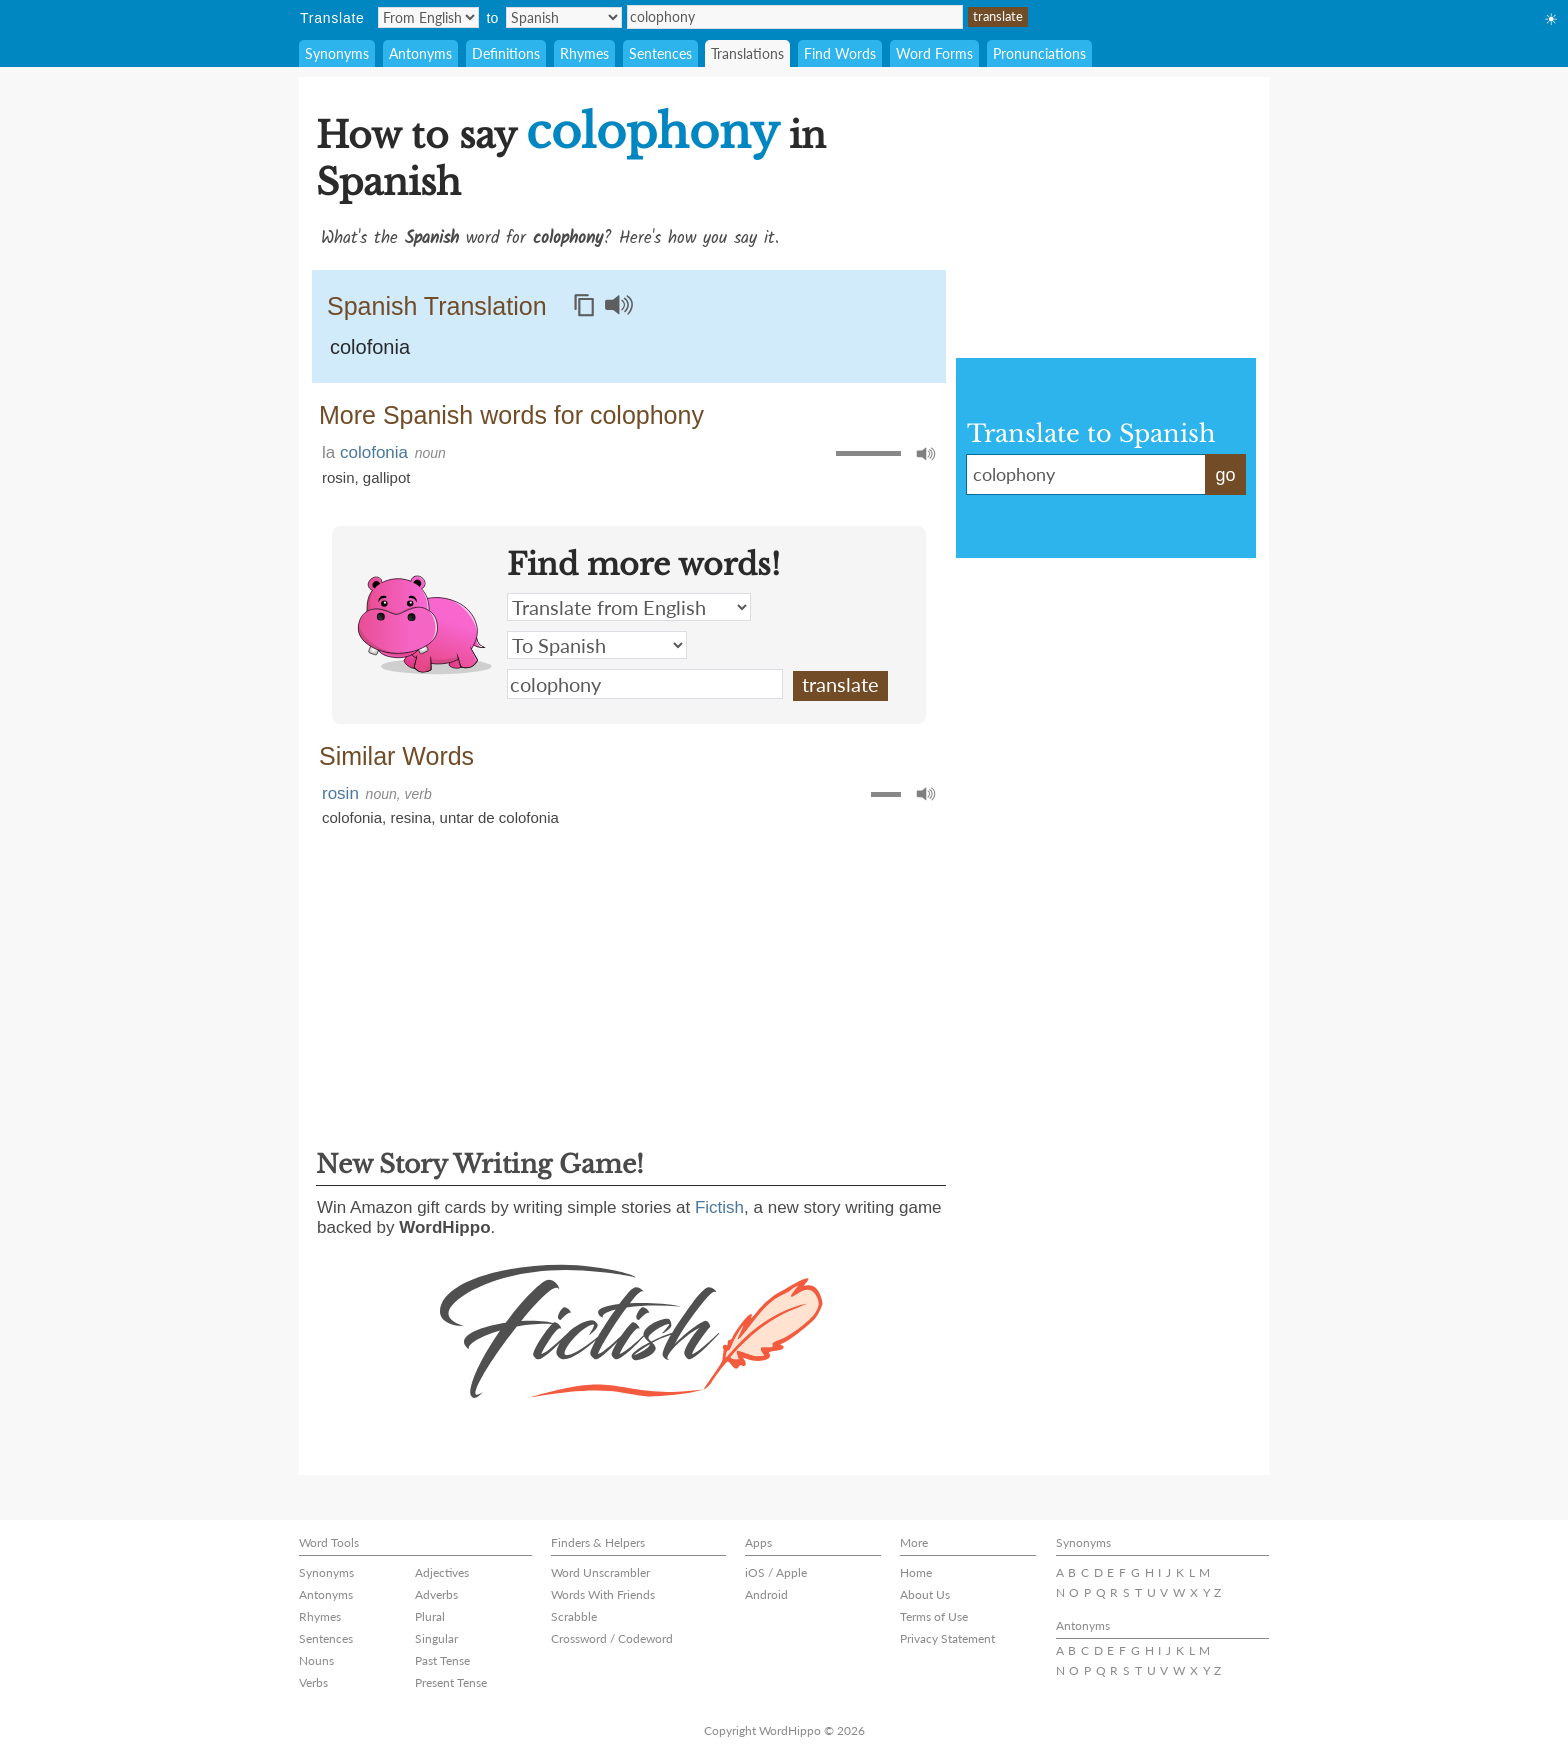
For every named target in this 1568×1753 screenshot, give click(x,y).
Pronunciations (1039, 53)
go (1225, 475)
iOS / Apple (776, 1572)
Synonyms (337, 53)
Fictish (719, 1207)
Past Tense (442, 1660)
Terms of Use (934, 1616)
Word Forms (934, 53)
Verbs (313, 1682)
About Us (925, 1594)
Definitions (506, 53)
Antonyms (420, 53)
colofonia (370, 347)
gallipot (387, 477)
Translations (747, 53)
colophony (795, 17)
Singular (436, 1638)
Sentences (660, 53)
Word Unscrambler (600, 1572)
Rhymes (584, 53)
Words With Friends (603, 1594)
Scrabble (574, 1616)
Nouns (316, 1660)
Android (766, 1594)
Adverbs (436, 1594)
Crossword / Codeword (612, 1638)
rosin (338, 477)
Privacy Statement (947, 1638)
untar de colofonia (499, 817)
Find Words (840, 53)
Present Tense (451, 1682)
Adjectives (442, 1572)
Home (916, 1572)
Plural (430, 1616)
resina (410, 817)
